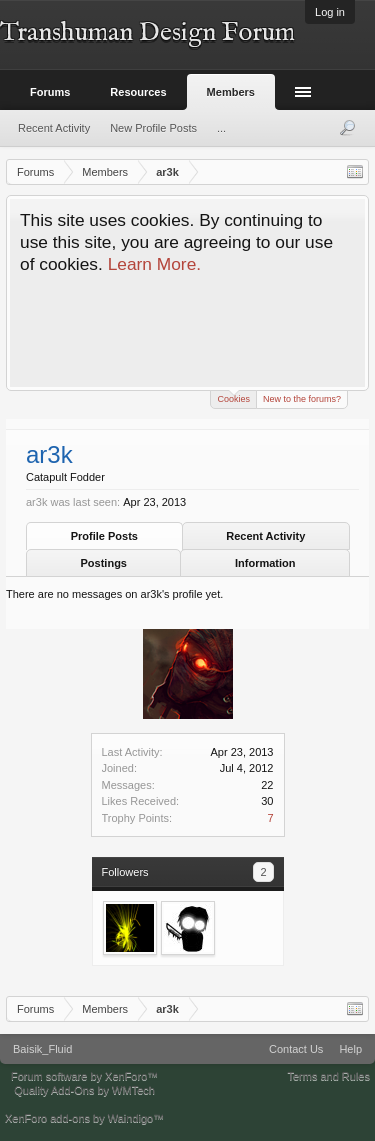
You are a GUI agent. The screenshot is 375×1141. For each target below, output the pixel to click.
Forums (50, 92)
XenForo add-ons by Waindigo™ (84, 1118)
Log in (330, 12)
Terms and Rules (328, 1076)
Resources (138, 92)
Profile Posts (104, 536)
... (221, 128)
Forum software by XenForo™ (84, 1076)
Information (265, 563)
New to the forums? (302, 399)
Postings (104, 563)
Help (350, 1049)
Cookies (233, 397)
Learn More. (154, 264)
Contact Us (296, 1049)
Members (231, 92)
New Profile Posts (153, 128)
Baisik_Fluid (42, 1049)
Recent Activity (265, 536)
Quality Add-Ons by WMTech (84, 1090)
